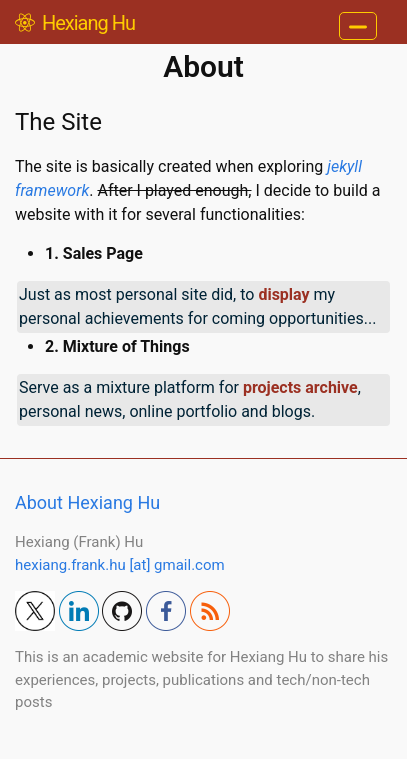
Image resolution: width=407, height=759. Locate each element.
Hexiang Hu (75, 23)
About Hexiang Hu (87, 502)
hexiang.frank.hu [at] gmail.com (120, 565)
